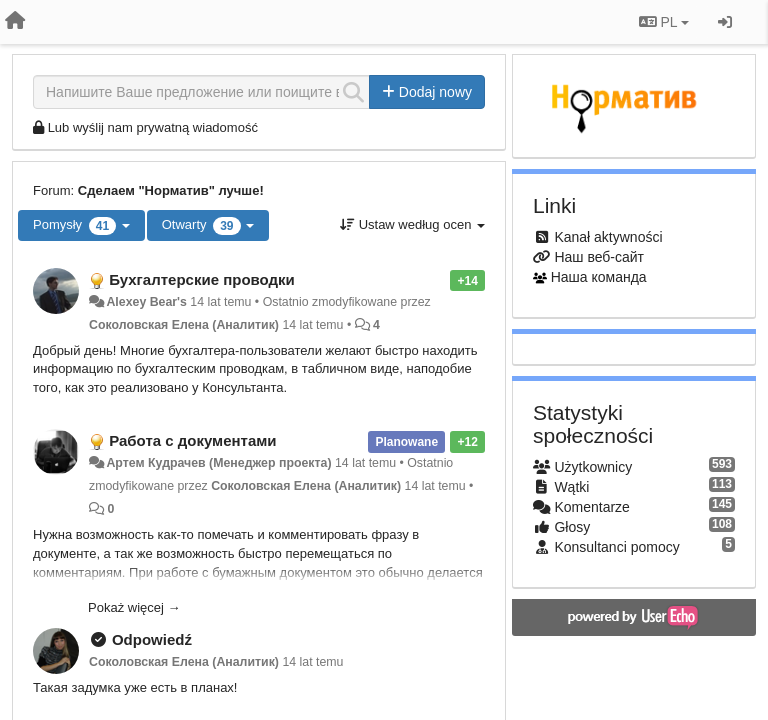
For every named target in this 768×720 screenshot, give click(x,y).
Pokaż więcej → (134, 607)
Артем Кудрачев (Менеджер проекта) (218, 463)
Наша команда (599, 277)
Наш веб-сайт (599, 257)
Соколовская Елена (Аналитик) (184, 325)
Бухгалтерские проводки (202, 279)
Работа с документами (192, 440)
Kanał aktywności (608, 237)
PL (664, 22)
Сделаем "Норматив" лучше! (171, 190)
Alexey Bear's (146, 302)
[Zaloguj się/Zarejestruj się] (725, 22)
